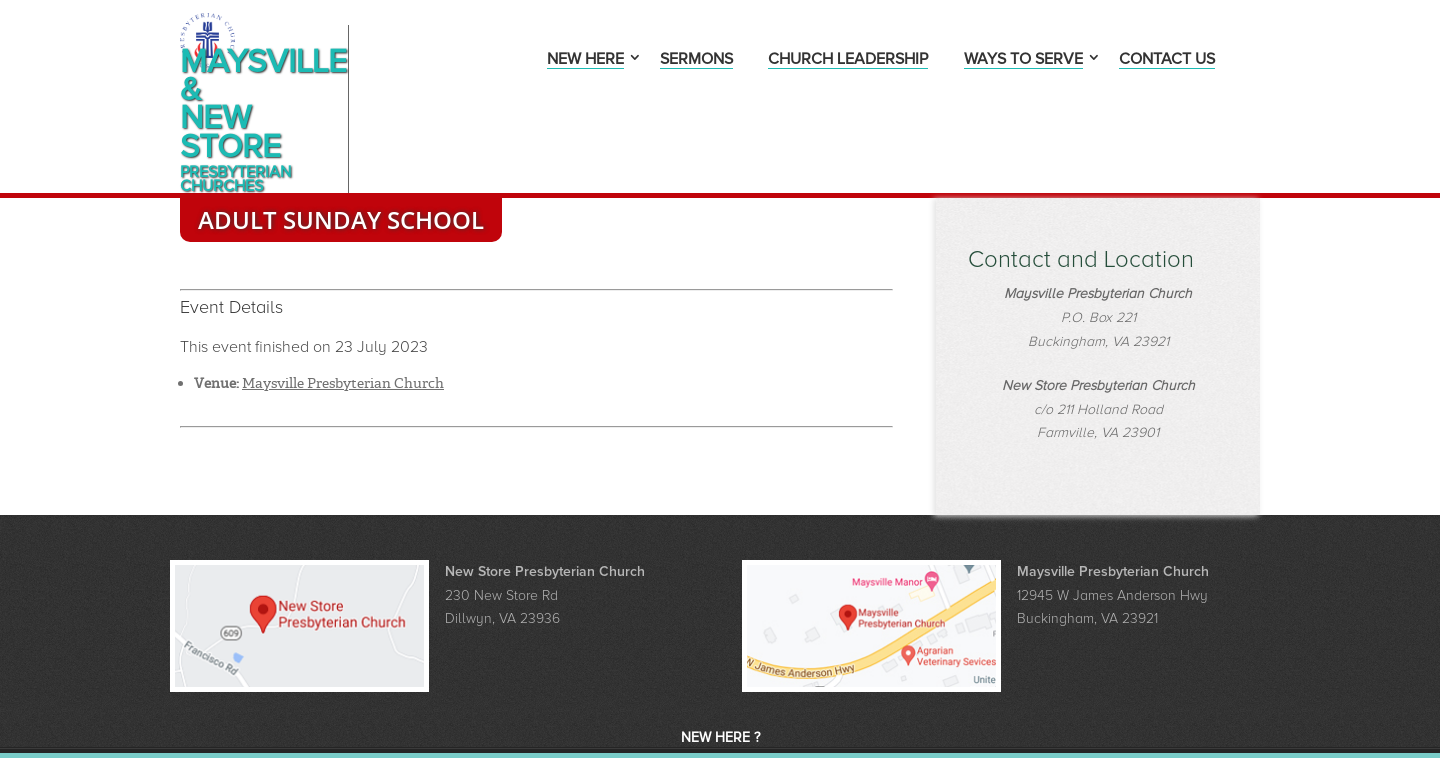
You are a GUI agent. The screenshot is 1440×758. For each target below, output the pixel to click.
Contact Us (1167, 60)
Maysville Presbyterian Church (343, 312)
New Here (585, 60)
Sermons (696, 60)
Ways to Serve (1023, 60)
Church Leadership (848, 60)
